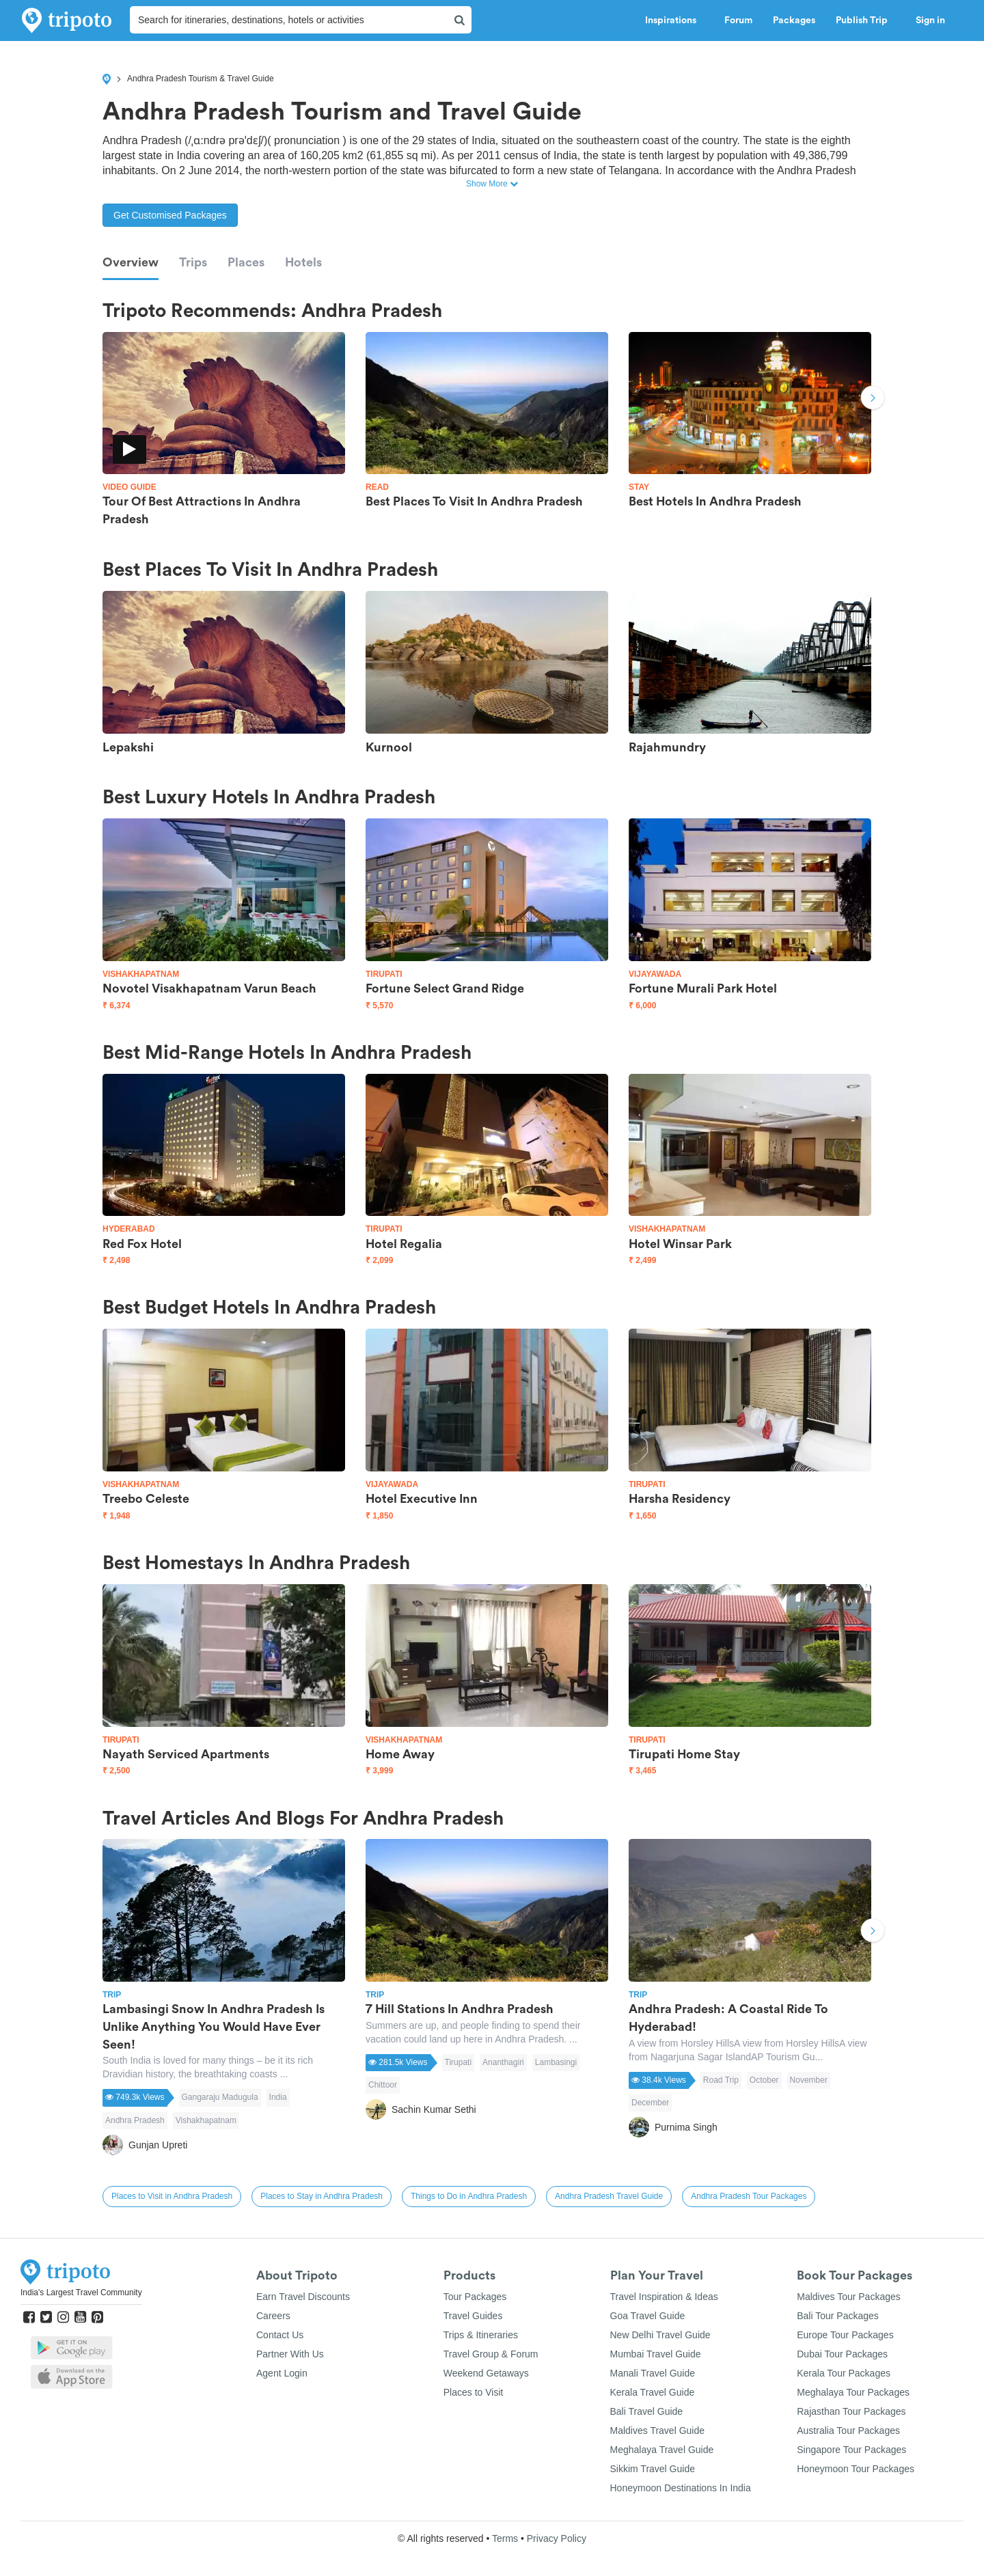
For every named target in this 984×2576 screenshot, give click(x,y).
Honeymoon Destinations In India (680, 2487)
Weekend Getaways (486, 2373)
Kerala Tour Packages (843, 2373)
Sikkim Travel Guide (652, 2468)
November (809, 2080)
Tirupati (458, 2062)
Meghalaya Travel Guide (662, 2449)
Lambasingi (556, 2062)
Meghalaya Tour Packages (853, 2392)
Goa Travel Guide (647, 2315)
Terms (505, 2538)
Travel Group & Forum (490, 2354)
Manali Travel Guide (653, 2373)
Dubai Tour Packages (842, 2354)
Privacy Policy (556, 2538)
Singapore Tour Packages (851, 2449)
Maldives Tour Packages (848, 2296)
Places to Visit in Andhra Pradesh (171, 2196)
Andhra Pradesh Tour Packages (748, 2196)
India (278, 2097)
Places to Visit (473, 2392)
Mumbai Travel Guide (655, 2354)
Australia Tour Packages (848, 2430)
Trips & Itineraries (480, 2334)
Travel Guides (473, 2315)
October (764, 2080)
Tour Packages (475, 2296)
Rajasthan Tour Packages (851, 2411)
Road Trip (721, 2080)
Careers (273, 2315)
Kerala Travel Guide (652, 2392)
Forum (738, 20)
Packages (794, 20)
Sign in (930, 20)
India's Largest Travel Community (81, 2292)
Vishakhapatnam (206, 2120)
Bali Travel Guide (646, 2411)
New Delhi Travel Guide (660, 2334)
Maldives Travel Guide (657, 2430)
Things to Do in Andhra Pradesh (469, 2196)
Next (873, 399)
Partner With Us (290, 2354)
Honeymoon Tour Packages (855, 2468)
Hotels (303, 262)
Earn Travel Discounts (303, 2296)
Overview (130, 262)
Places (246, 262)
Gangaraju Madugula (220, 2097)
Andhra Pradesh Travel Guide (609, 2196)
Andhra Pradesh (135, 2120)
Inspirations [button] (674, 20)
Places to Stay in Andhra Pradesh (321, 2196)
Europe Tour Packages (845, 2334)
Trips (193, 262)
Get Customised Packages (170, 215)
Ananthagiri (503, 2062)
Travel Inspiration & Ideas (664, 2296)
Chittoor (382, 2085)
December (650, 2102)
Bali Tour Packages (838, 2315)
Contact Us (279, 2334)
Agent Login (282, 2373)
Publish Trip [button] (865, 20)
